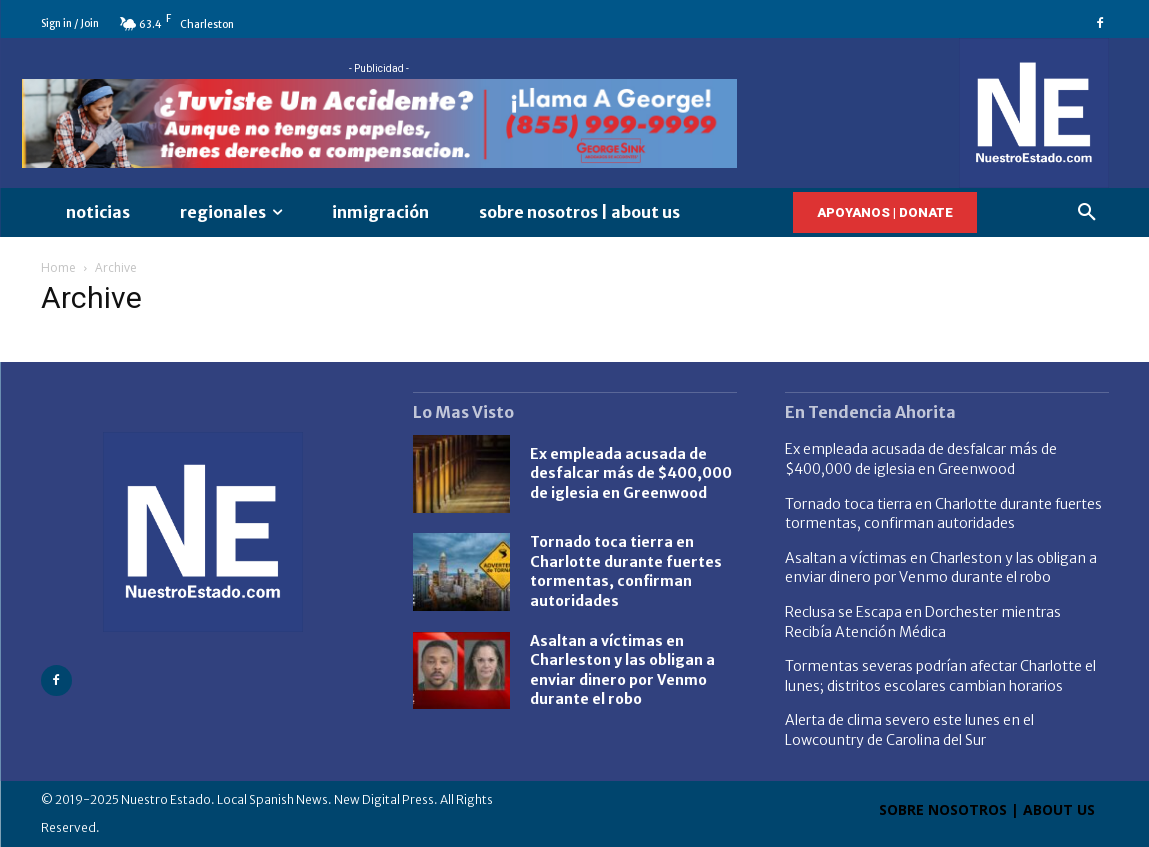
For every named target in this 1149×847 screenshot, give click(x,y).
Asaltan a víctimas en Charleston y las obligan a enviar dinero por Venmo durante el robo (941, 568)
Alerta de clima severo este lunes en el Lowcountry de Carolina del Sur (909, 730)
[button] (1087, 213)
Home (58, 267)
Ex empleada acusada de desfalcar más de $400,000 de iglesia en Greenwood (631, 473)
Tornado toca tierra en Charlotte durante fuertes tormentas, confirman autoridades (626, 571)
